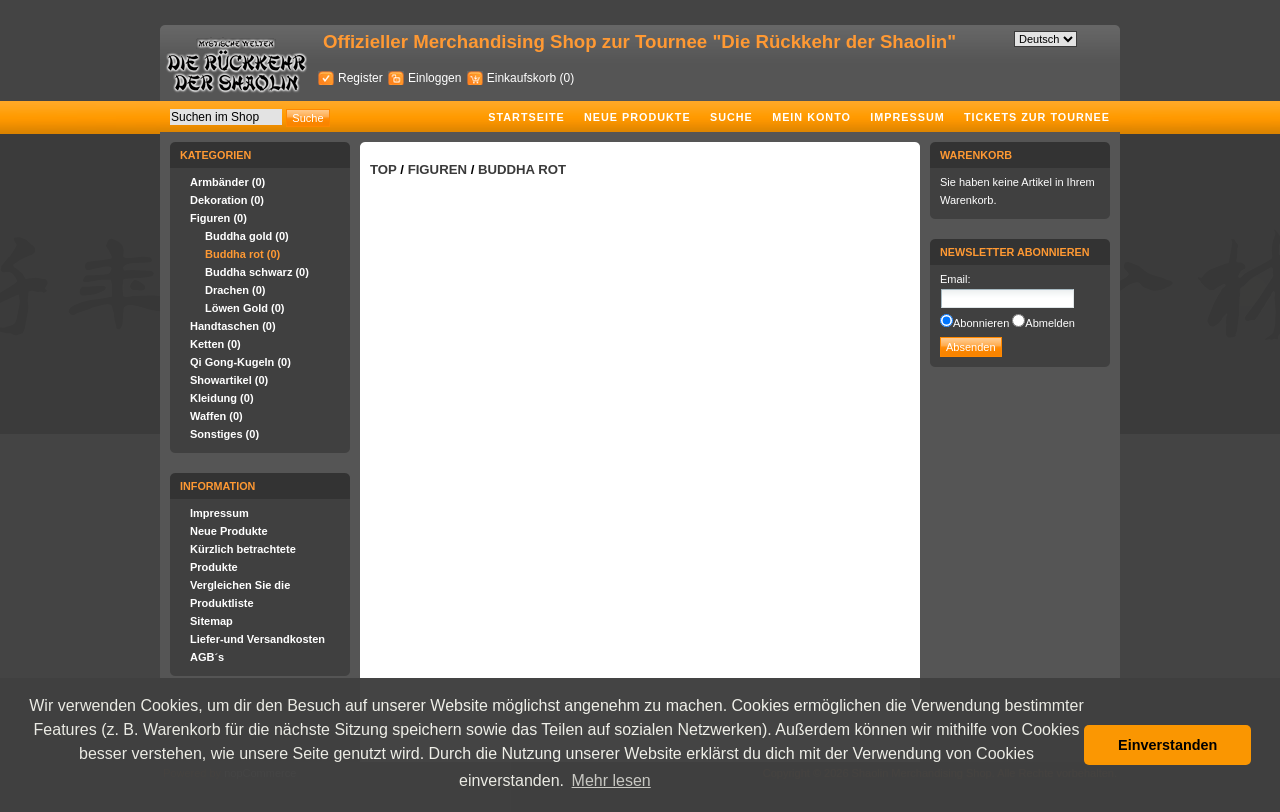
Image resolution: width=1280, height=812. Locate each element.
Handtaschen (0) (233, 326)
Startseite (526, 117)
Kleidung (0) (222, 398)
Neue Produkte (637, 117)
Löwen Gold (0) (244, 308)
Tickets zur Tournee (1037, 117)
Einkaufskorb (523, 78)
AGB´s (207, 657)
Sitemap (211, 621)
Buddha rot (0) (242, 254)
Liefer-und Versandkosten (257, 639)
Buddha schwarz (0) (257, 272)
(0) (566, 78)
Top (383, 169)
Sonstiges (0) (224, 434)
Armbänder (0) (227, 182)
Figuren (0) (218, 218)
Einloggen (434, 78)
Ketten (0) (215, 344)
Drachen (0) (235, 290)
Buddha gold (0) (247, 236)
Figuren (437, 169)
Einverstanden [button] (1167, 745)
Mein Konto (811, 117)
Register (360, 78)
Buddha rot (522, 169)
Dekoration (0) (227, 200)
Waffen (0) (216, 416)
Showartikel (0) (229, 380)
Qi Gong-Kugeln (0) (240, 362)
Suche (731, 117)
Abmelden (1050, 323)
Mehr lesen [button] (611, 780)
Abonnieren (981, 323)
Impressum (907, 117)
